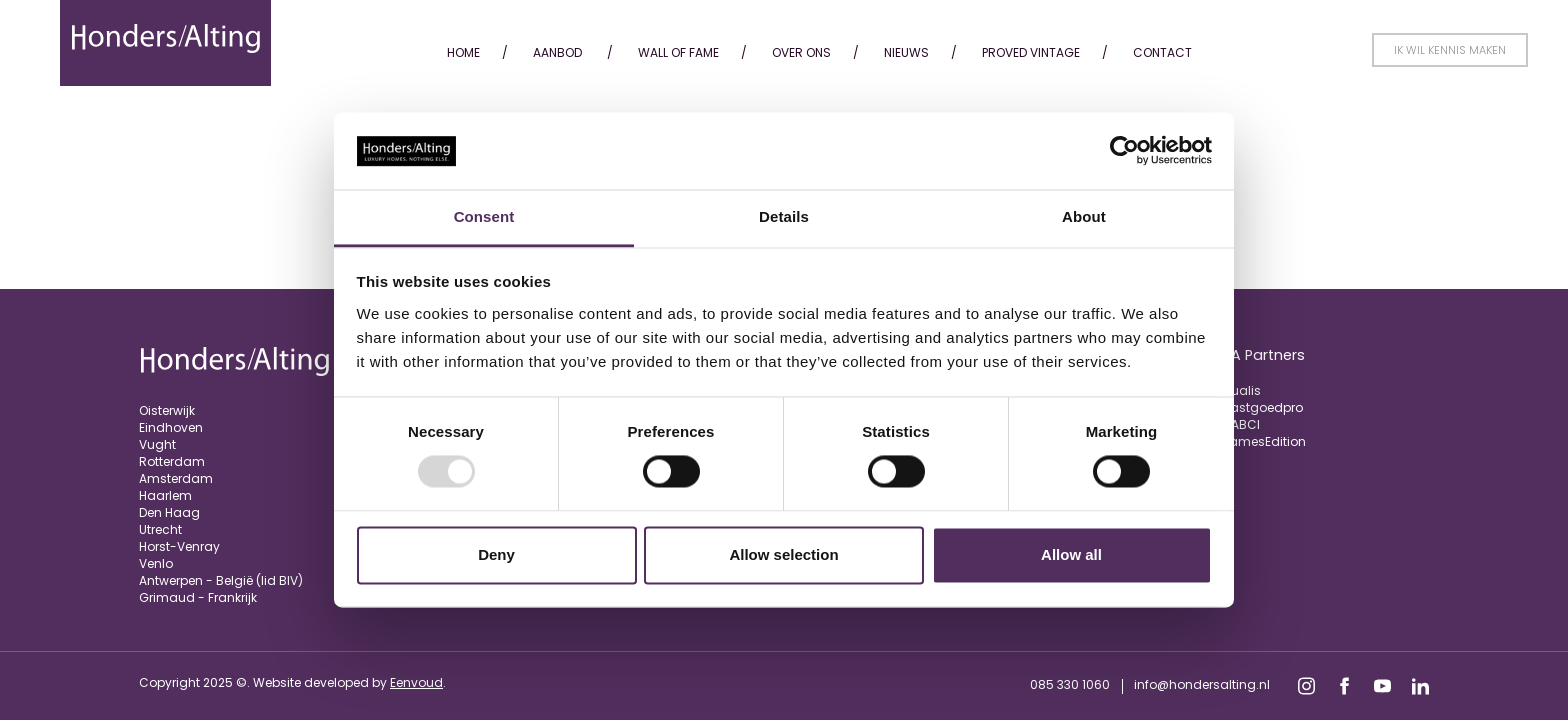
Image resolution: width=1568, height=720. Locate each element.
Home (463, 52)
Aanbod (557, 52)
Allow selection (783, 554)
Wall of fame (678, 52)
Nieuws (906, 52)
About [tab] (1084, 216)
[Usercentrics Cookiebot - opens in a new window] (1124, 151)
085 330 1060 (1070, 684)
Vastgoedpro (1262, 407)
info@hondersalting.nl (1202, 684)
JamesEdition (1264, 441)
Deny (496, 554)
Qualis (1241, 390)
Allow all (1071, 554)
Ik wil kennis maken (1450, 50)
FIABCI (1241, 424)
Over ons (801, 52)
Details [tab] (784, 216)
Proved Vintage (1031, 52)
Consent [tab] (484, 216)
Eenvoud (416, 682)
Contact (1162, 52)
